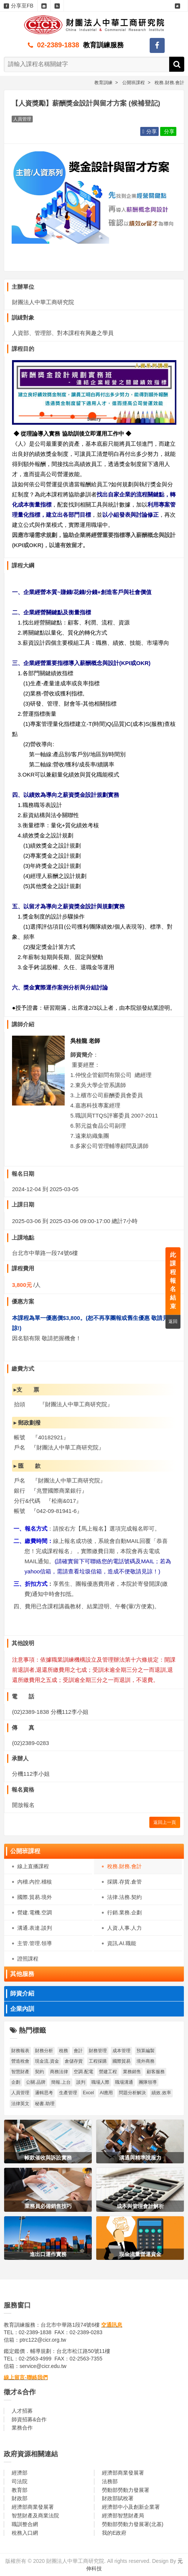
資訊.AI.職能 (121, 1943)
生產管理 (68, 2092)
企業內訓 (22, 2009)
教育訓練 (103, 82)
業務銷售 (132, 2071)
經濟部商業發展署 (123, 2473)
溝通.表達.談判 (34, 1928)
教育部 (19, 2490)
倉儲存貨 (74, 2061)
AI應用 (106, 2092)
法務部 (110, 2481)
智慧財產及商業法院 (35, 2516)
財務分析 (44, 2050)
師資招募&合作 (29, 2419)
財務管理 (98, 2050)
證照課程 (27, 1959)
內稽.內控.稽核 (34, 1882)
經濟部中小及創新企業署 (131, 2507)
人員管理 (20, 2092)
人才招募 (22, 2411)
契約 (39, 2071)
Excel (88, 2092)
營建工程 (108, 2071)
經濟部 (19, 2473)
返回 (172, 1321)
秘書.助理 (44, 2103)
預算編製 (145, 2050)
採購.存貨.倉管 (124, 1882)
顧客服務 (156, 2071)
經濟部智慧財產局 (123, 2516)
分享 (149, 131)
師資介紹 (22, 1993)
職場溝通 (124, 2082)
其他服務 (22, 1974)
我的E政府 (114, 2533)
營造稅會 (20, 2061)
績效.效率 (161, 2092)
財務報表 (20, 2050)
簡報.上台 (60, 2082)
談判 (80, 2082)
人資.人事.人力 (124, 1928)
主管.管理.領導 (34, 1943)
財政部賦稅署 (117, 2498)
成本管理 (121, 2050)
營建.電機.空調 (34, 1912)
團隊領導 (148, 2082)
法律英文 (20, 2103)
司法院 (19, 2481)
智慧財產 (20, 2071)
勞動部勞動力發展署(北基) (132, 2524)
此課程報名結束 (173, 1280)
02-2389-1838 (58, 45)
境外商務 (145, 2061)
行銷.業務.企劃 (124, 1912)
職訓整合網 (25, 2524)
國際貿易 (121, 2061)
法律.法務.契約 (124, 1897)
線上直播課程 (33, 1866)
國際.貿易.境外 (34, 1897)
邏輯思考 (44, 2092)
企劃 (15, 2082)
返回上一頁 (164, 1822)
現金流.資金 (47, 2061)
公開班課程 (25, 1851)
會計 (78, 2050)
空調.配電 (83, 2071)
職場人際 (100, 2082)
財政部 (19, 2498)
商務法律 (59, 2071)
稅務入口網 (25, 2533)
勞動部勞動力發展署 (125, 2490)
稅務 (63, 2050)
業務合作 (22, 2428)
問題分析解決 (132, 2092)
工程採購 (98, 2061)
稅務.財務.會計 (124, 1866)
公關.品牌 (35, 2082)
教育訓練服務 (103, 45)
